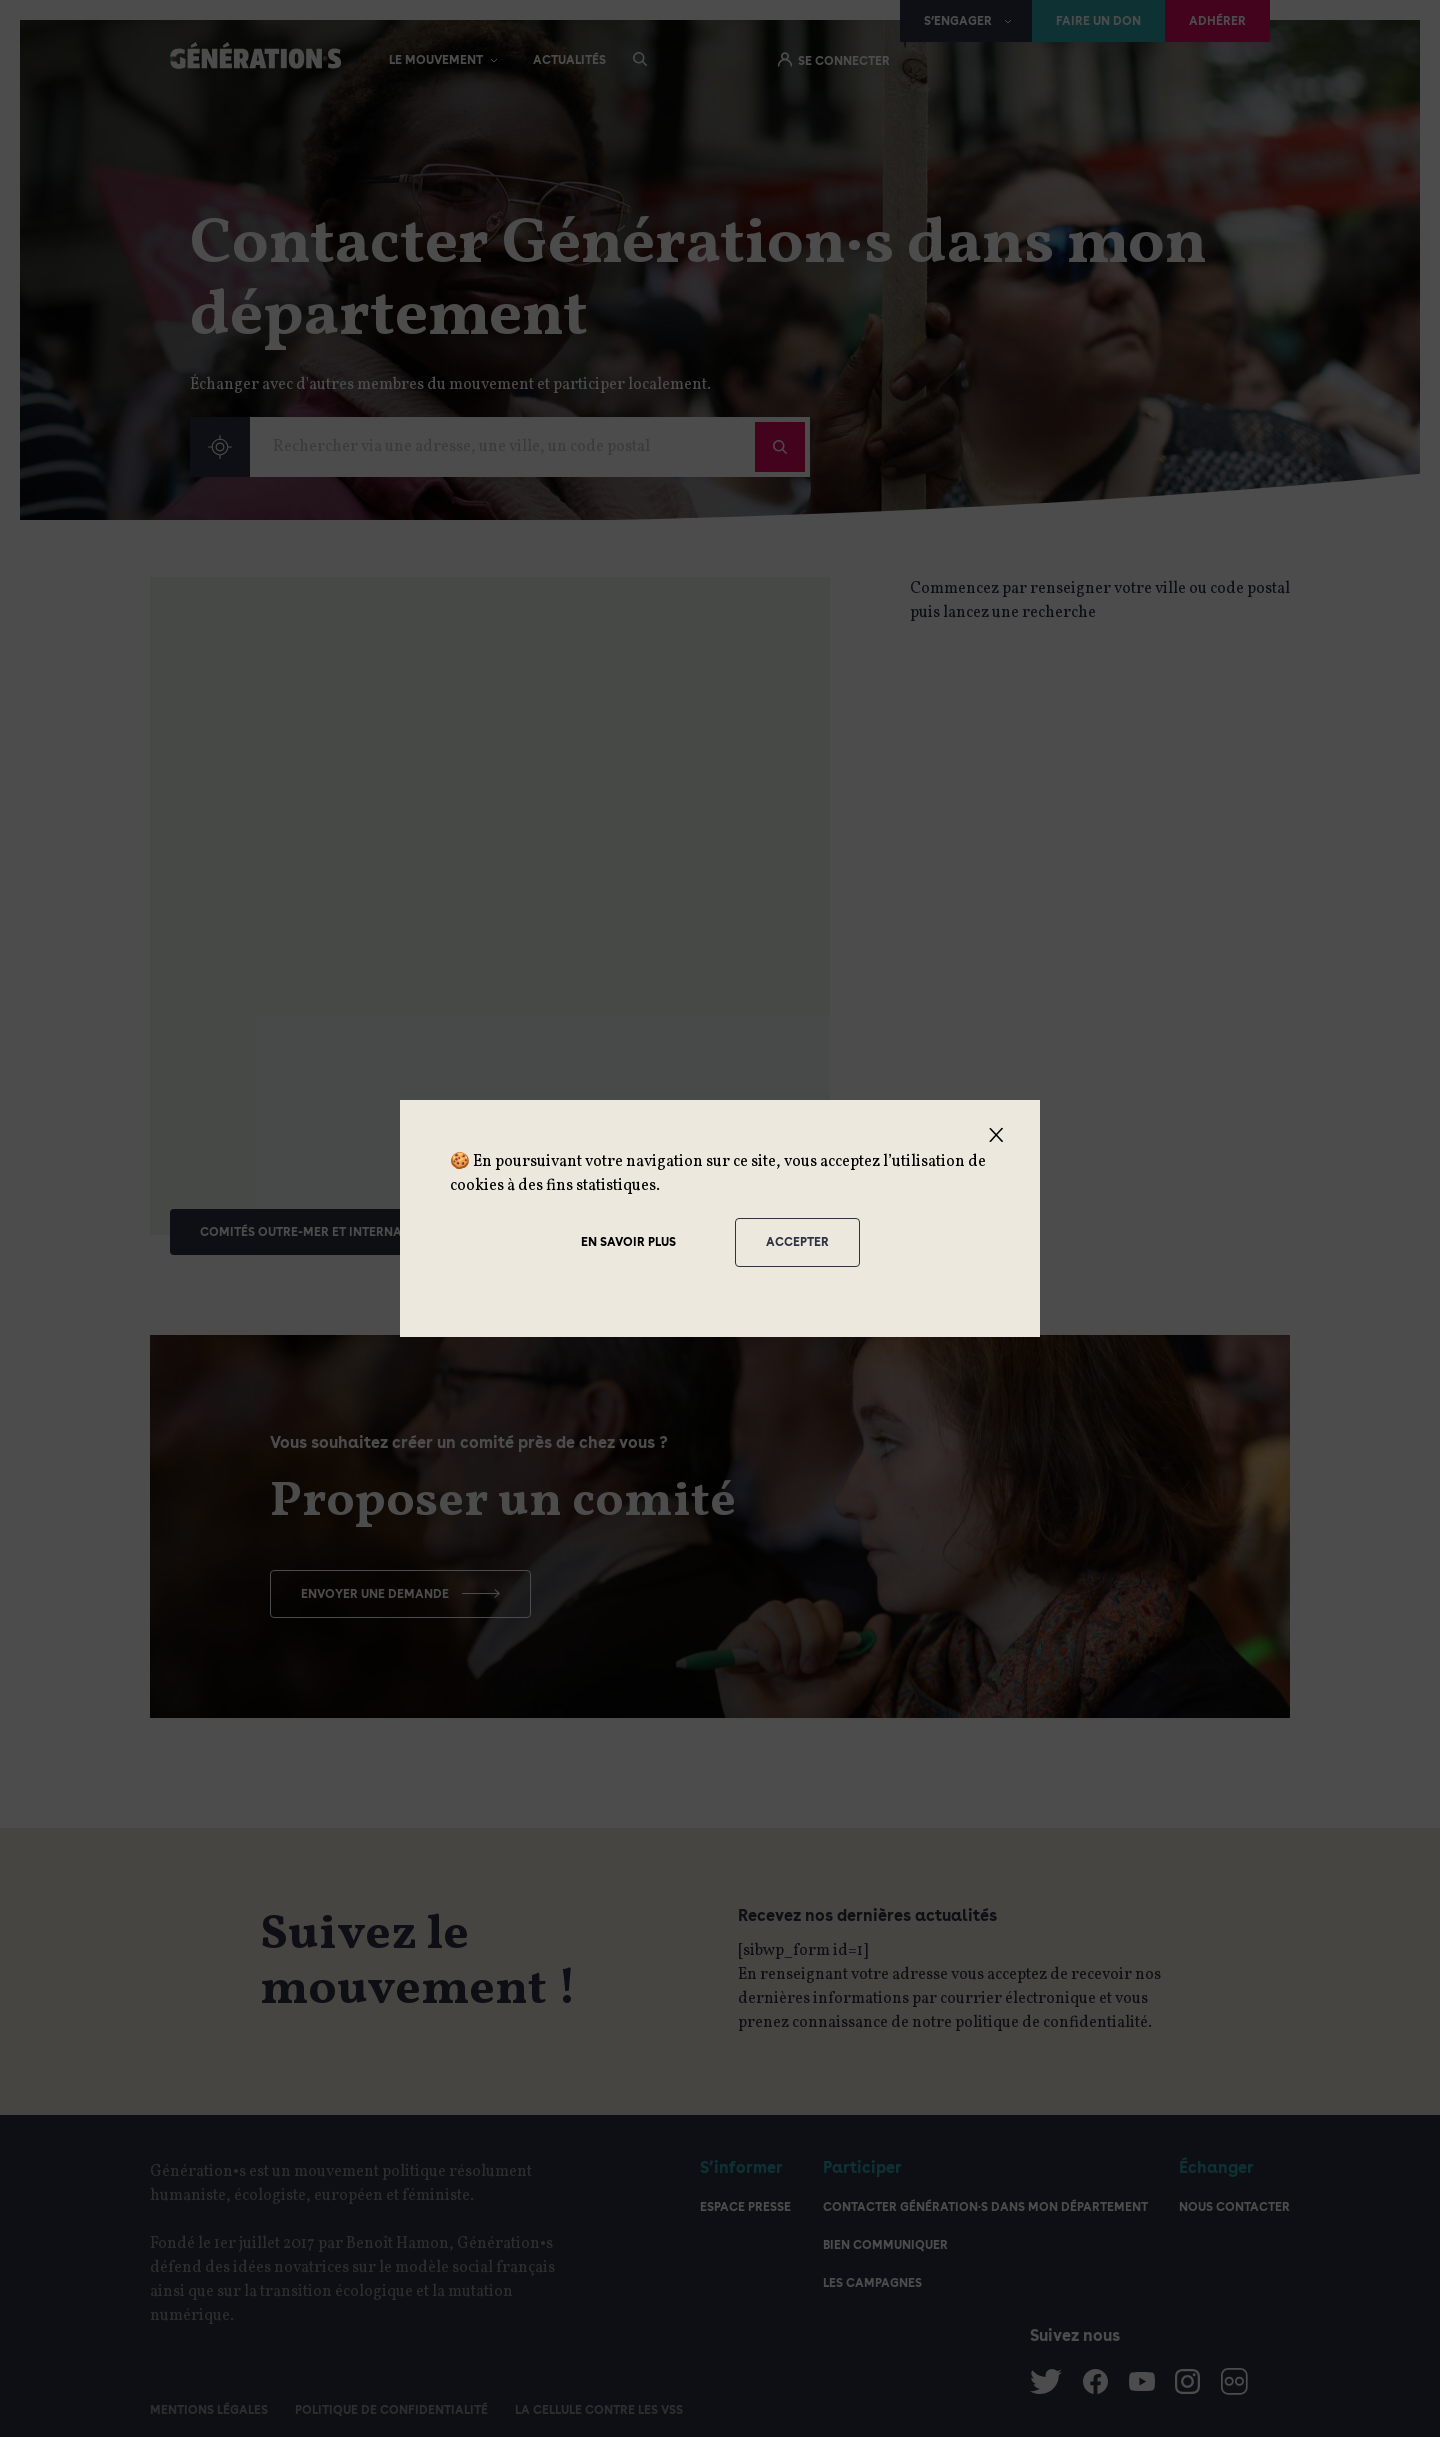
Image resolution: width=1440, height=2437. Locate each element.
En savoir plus (628, 1242)
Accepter (797, 1242)
